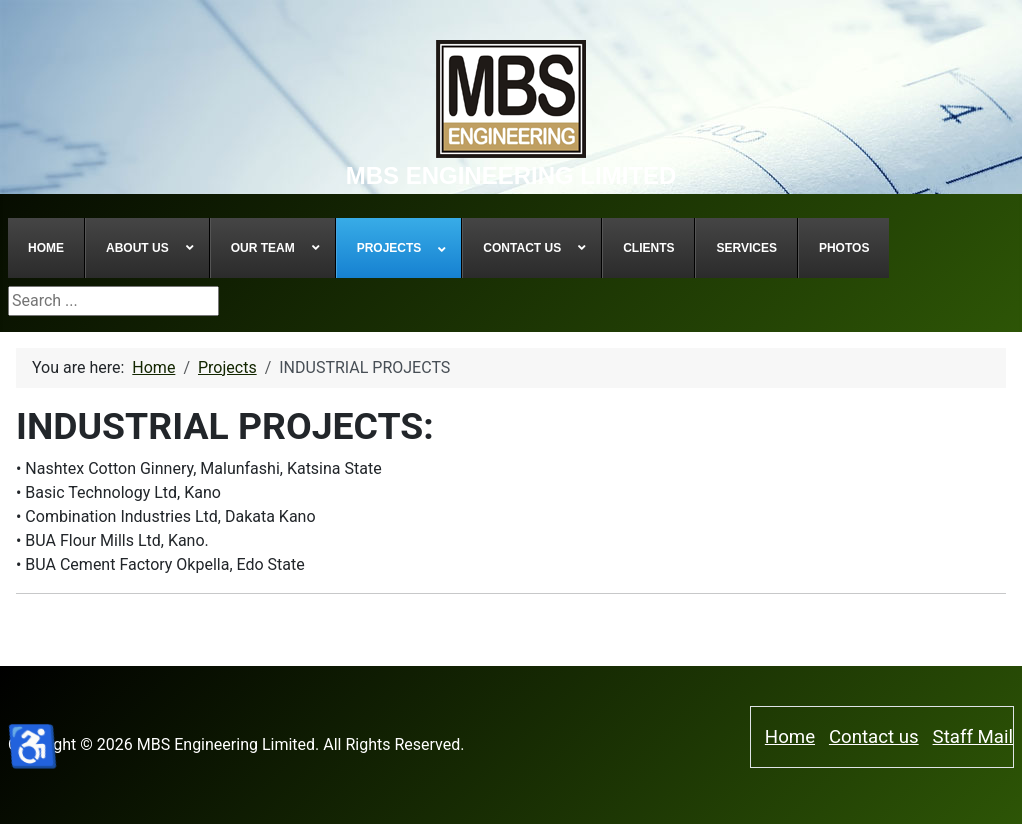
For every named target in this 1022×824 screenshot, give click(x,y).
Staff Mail (973, 737)
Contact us (874, 737)
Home (790, 737)
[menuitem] (46, 248)
